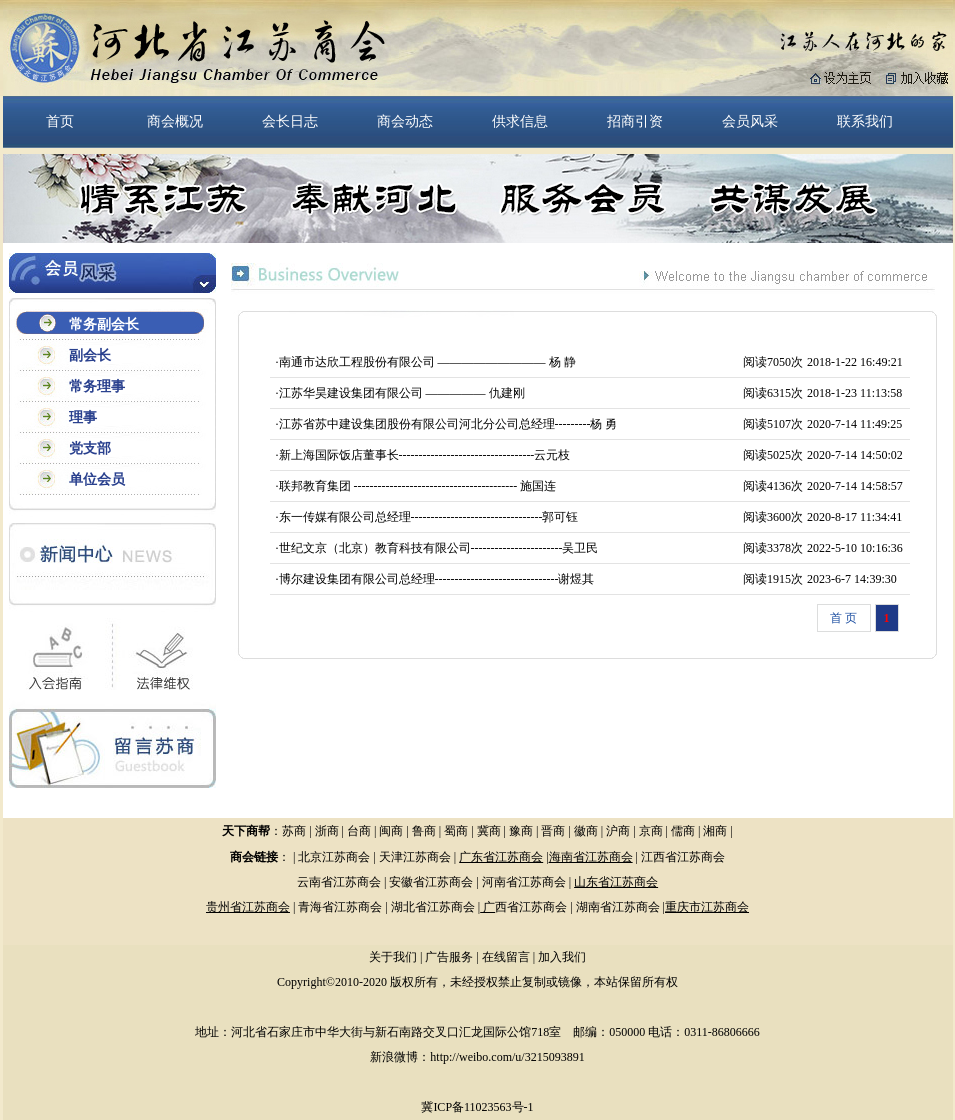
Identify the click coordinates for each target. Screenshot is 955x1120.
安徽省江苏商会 (431, 882)
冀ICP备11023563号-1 (477, 1107)
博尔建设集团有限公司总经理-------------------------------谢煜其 (437, 579)
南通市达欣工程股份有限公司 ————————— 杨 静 (427, 362)
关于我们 (393, 957)
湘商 (715, 831)
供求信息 (520, 121)
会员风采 (750, 121)
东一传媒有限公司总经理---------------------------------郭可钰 (429, 517)
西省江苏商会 (531, 907)
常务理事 (97, 386)
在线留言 (506, 957)
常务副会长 (104, 324)
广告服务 (449, 957)
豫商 (521, 831)
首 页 (843, 618)
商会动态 (405, 121)
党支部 (90, 448)
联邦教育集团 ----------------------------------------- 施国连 (418, 486)
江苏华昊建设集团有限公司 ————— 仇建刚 (402, 393)
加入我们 (562, 957)
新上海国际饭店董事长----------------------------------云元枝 (425, 455)
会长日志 (290, 121)
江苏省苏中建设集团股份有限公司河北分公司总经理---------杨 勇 (448, 424)
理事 (83, 417)
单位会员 (97, 479)
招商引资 (635, 121)
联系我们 (865, 121)
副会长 (90, 355)
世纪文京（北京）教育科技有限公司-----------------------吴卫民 (439, 548)
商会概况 (175, 121)
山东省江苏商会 (616, 882)
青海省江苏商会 (340, 907)
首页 (60, 121)
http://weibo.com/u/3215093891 (507, 1057)
